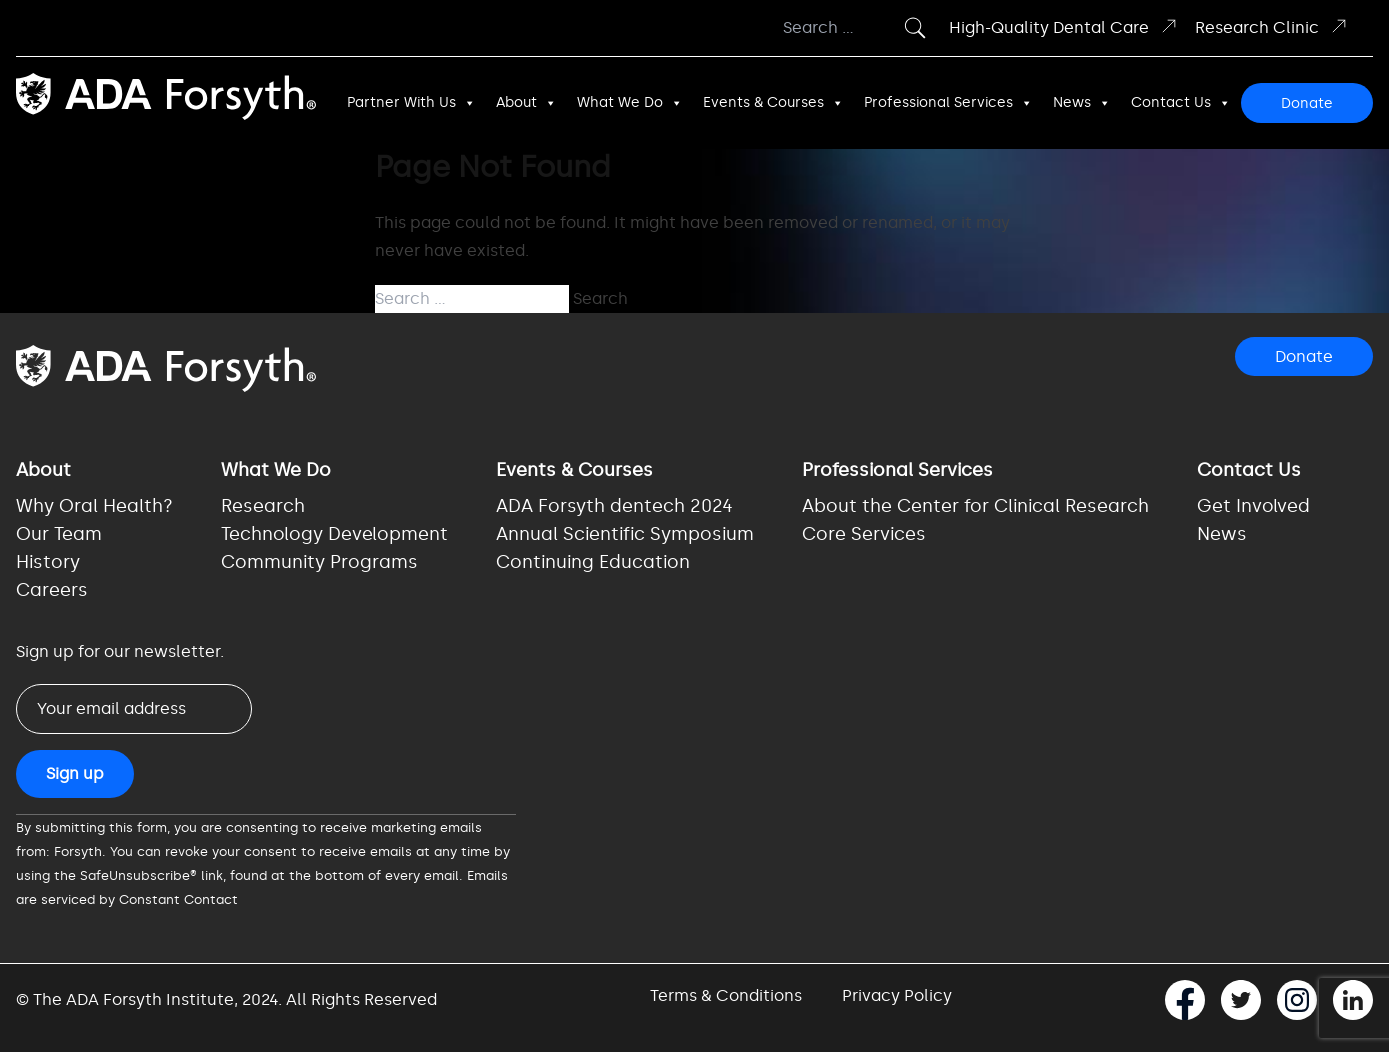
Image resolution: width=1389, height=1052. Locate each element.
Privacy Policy (897, 995)
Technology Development (334, 534)
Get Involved (1253, 506)
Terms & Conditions (726, 995)
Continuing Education (593, 562)
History (48, 562)
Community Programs (319, 562)
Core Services (864, 534)
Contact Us (1181, 103)
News (1082, 103)
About (526, 103)
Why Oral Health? (94, 506)
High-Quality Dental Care (1064, 26)
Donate (1307, 103)
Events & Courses (773, 103)
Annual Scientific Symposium (625, 534)
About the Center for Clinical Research (975, 506)
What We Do (630, 103)
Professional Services (948, 103)
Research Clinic (1272, 26)
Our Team (59, 534)
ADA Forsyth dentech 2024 (614, 506)
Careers (52, 590)
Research (263, 506)
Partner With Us (411, 103)
